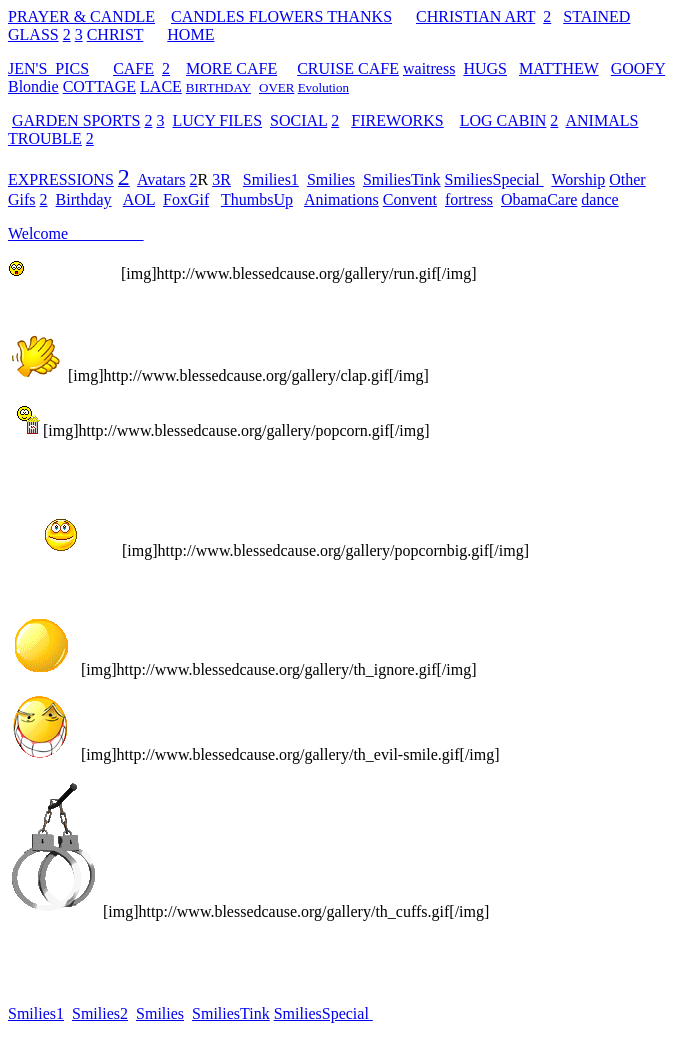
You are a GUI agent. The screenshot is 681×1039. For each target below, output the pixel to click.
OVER (276, 87)
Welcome (38, 233)
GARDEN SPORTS (76, 120)
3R (221, 179)
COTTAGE (99, 86)
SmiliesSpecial (494, 179)
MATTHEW (559, 68)
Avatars (161, 179)
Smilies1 (271, 179)
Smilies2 (100, 1013)
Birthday (84, 199)
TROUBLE (45, 138)
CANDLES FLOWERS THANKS (281, 16)
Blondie (33, 86)
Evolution (323, 87)
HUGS (485, 68)
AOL (139, 199)
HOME (190, 34)
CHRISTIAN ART (475, 16)
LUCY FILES (217, 120)
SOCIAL (298, 120)
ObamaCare (539, 199)
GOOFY (638, 68)
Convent (410, 199)
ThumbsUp (257, 199)
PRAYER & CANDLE (81, 16)
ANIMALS (601, 120)
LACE (161, 86)
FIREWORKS (397, 120)
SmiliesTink (402, 179)
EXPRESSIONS (61, 179)
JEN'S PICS (48, 68)
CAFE (133, 68)
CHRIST (115, 34)
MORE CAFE (231, 68)
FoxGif (186, 199)
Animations (341, 199)
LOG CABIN (503, 120)
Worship (578, 179)
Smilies (331, 179)
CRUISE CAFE (348, 68)
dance (599, 199)
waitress (429, 68)
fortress (469, 199)
